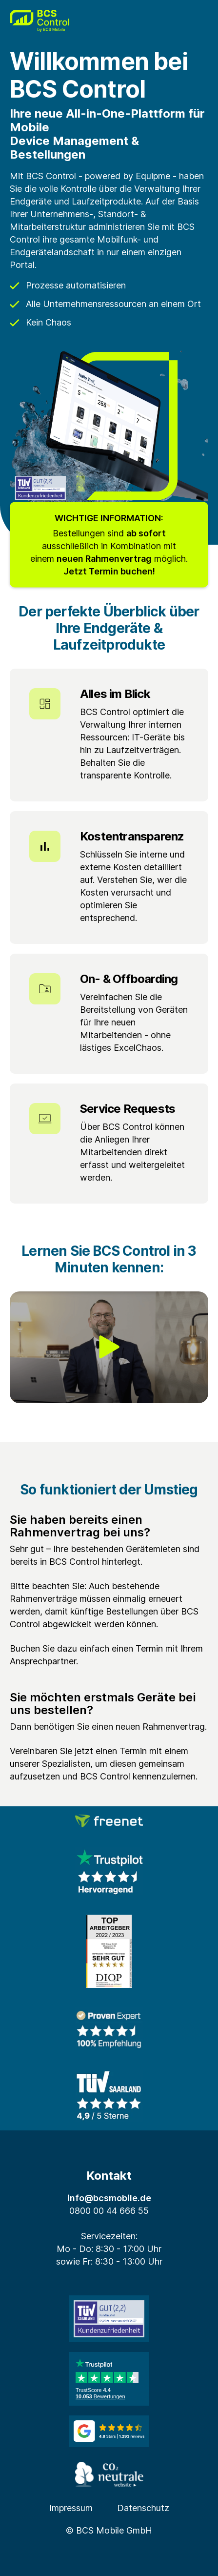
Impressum (71, 2508)
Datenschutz (143, 2508)
